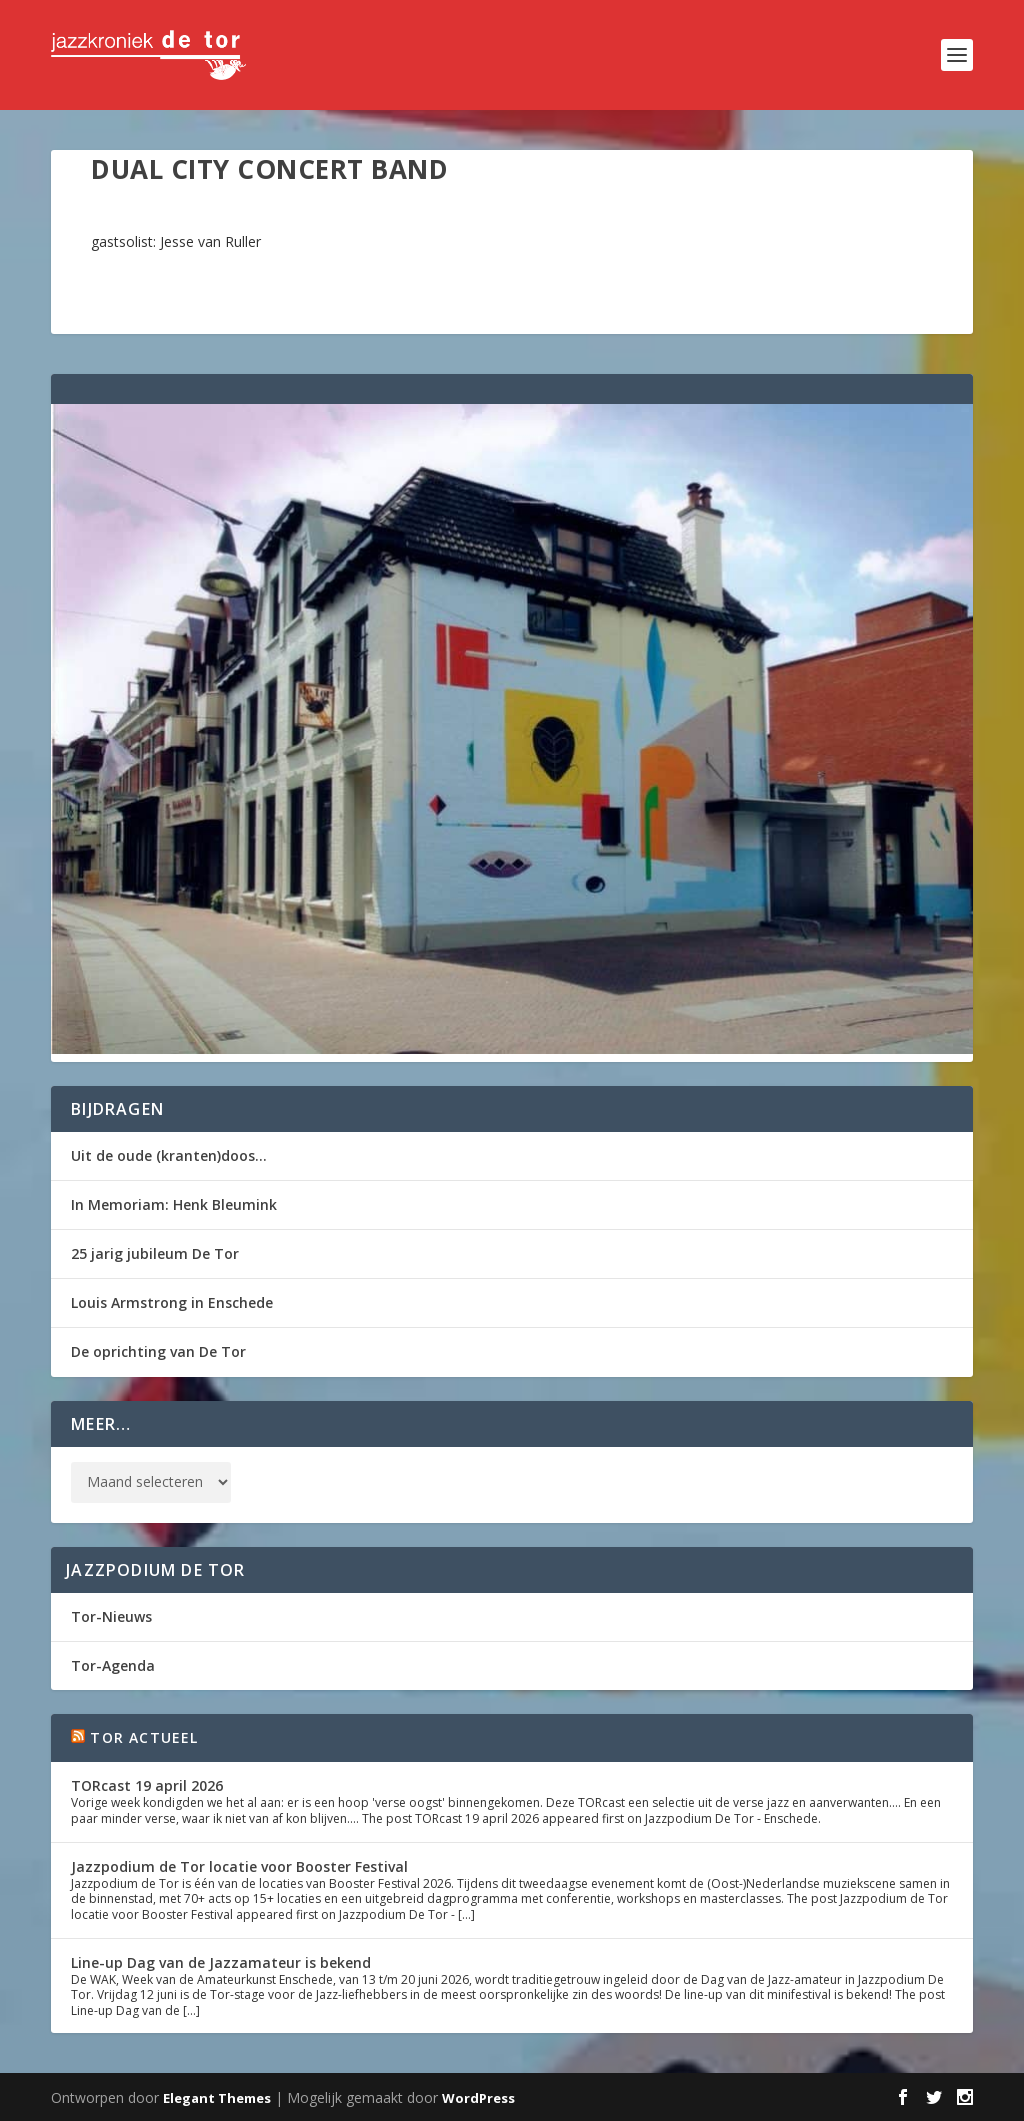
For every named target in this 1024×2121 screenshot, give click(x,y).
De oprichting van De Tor (158, 1351)
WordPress (478, 2098)
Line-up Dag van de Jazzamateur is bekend (221, 1962)
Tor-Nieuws (111, 1616)
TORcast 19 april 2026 (147, 1785)
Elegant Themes (217, 2098)
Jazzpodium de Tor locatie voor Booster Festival (239, 1866)
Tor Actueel (144, 1737)
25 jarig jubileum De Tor (155, 1253)
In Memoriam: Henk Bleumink (174, 1204)
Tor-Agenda (113, 1665)
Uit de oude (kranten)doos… (169, 1155)
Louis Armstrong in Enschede (172, 1302)
